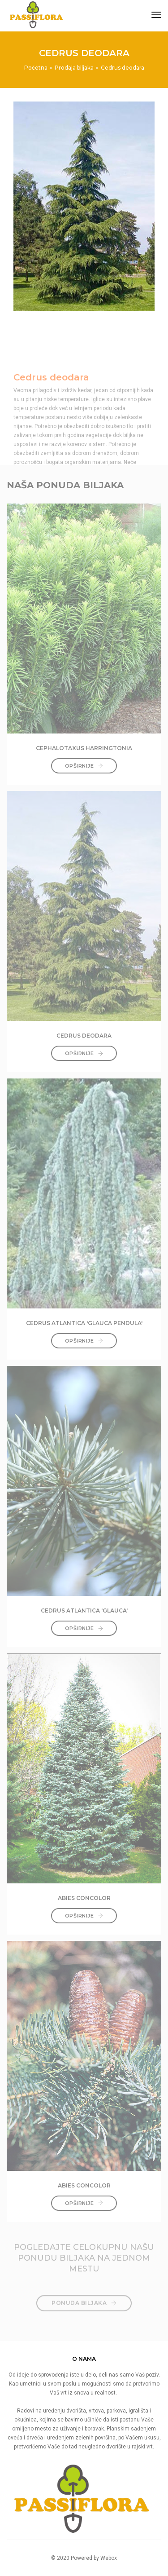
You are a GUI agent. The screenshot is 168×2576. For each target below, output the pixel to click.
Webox (108, 2558)
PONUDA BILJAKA (84, 2297)
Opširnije (84, 766)
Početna (35, 67)
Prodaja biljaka (74, 67)
